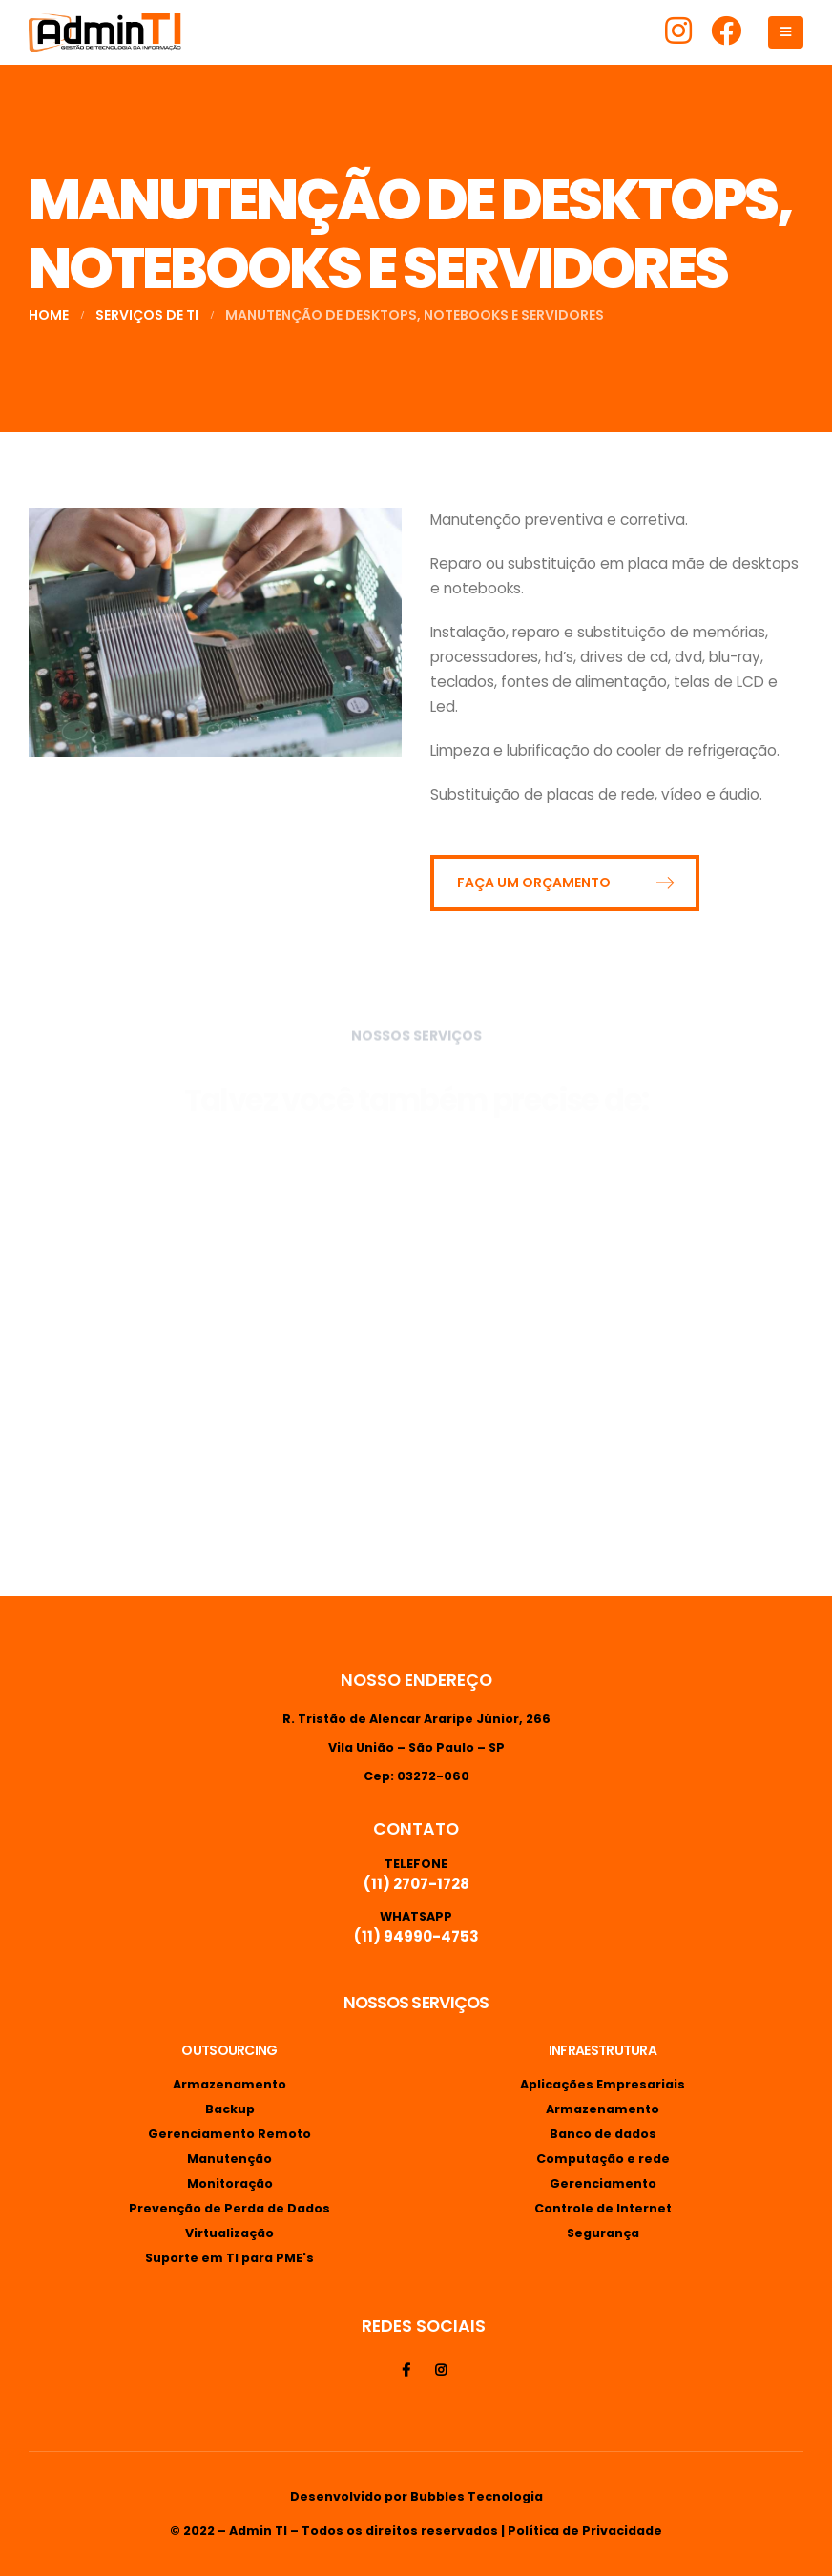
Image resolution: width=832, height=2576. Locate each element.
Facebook (405, 2370)
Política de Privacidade (585, 2531)
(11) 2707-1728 (416, 1884)
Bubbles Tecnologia (476, 2496)
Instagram (440, 2370)
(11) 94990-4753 (416, 1936)
